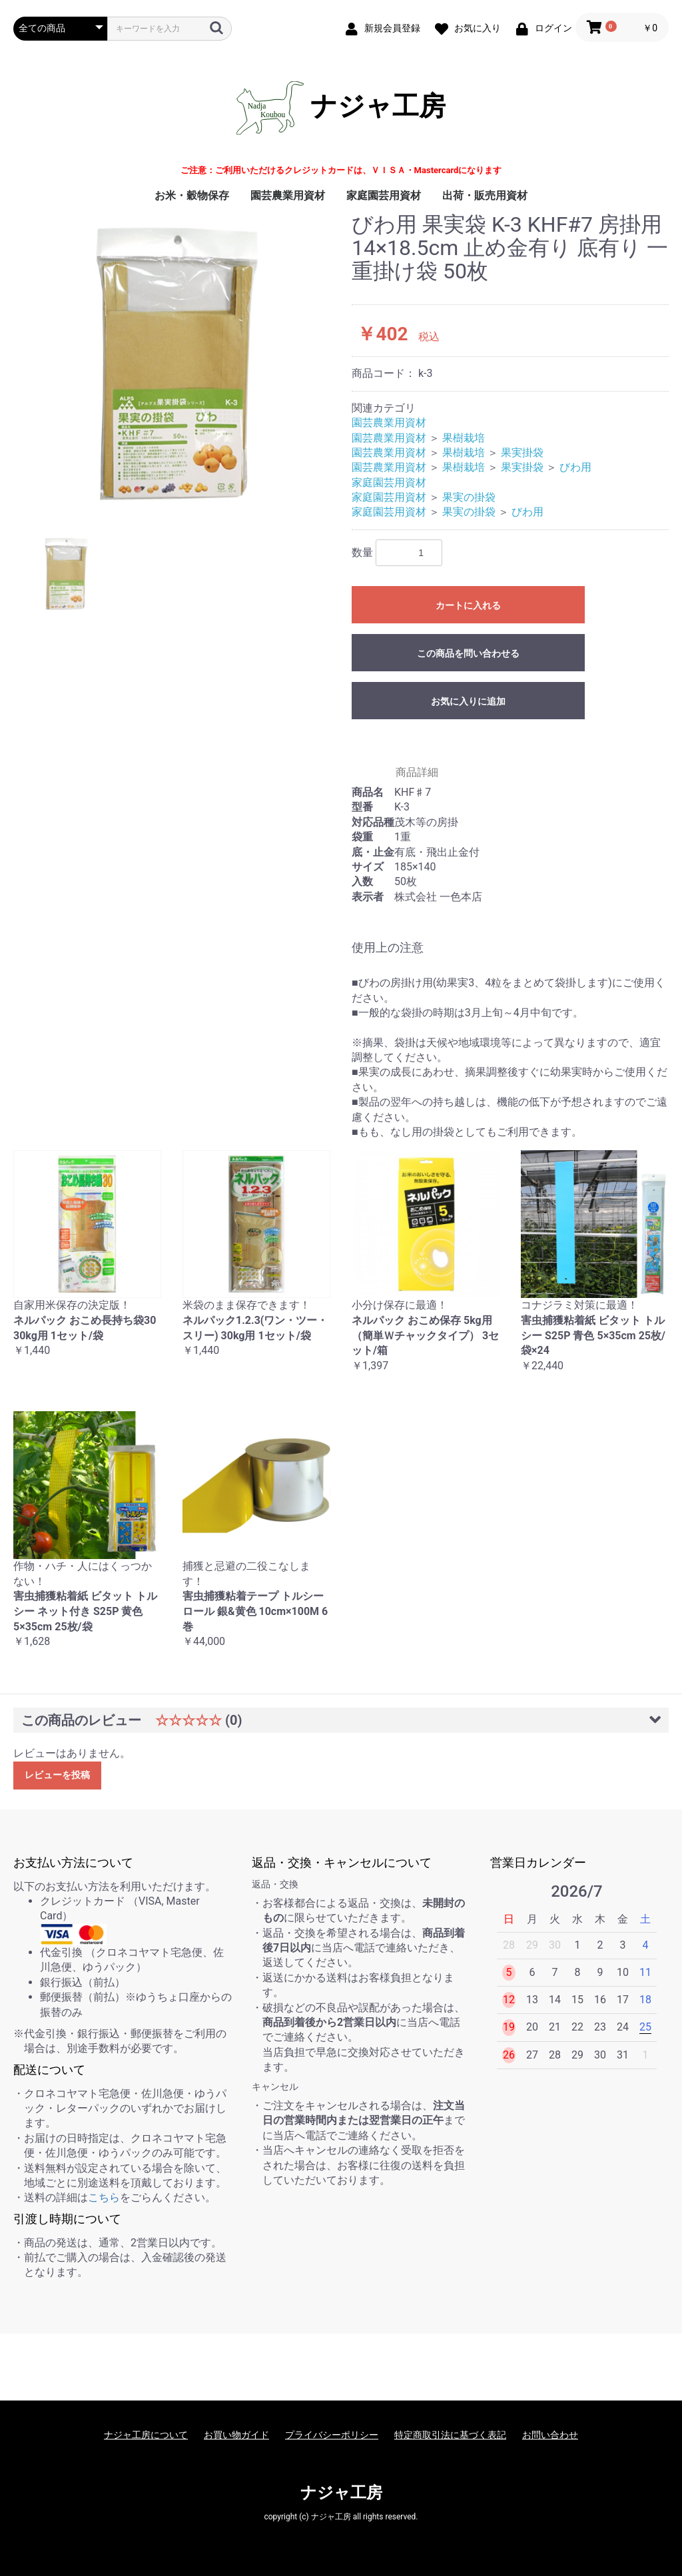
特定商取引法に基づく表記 (450, 2434)
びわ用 (575, 467)
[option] (177, 363)
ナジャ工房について (146, 2434)
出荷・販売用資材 (484, 195)
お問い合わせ (550, 2434)
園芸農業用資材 (287, 195)
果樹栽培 (463, 438)
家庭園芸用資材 (383, 195)
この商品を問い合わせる (468, 653)
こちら (104, 2197)
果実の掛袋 (469, 497)
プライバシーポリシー (331, 2434)
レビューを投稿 (57, 1775)
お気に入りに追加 (468, 701)
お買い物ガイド (236, 2434)
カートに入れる (468, 605)
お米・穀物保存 (192, 195)
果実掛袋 (522, 452)
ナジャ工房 (340, 108)
